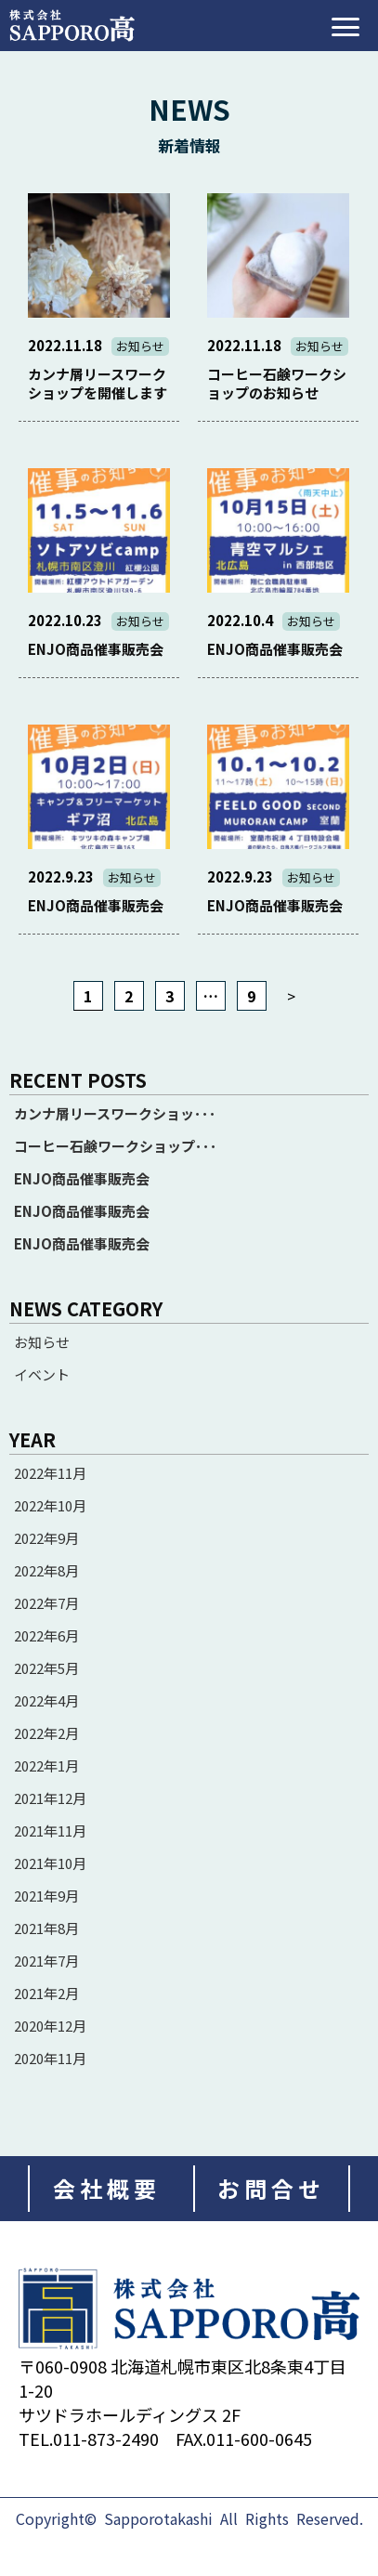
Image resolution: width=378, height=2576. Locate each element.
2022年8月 (46, 1570)
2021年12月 (50, 1798)
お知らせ (42, 1342)
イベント (42, 1375)
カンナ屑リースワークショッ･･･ (115, 1114)
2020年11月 (50, 2058)
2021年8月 (46, 1928)
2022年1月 (46, 1765)
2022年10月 (50, 1505)
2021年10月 (50, 1863)
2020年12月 (50, 2025)
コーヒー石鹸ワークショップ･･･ (115, 1146)
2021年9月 (46, 1895)
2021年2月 (46, 1993)
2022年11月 (50, 1473)
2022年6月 (46, 1635)
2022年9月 (46, 1538)
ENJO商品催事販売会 (82, 1179)
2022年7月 (46, 1603)
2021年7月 (46, 1960)
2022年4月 (46, 1700)
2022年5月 (46, 1668)
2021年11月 (50, 1830)
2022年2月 (46, 1733)
